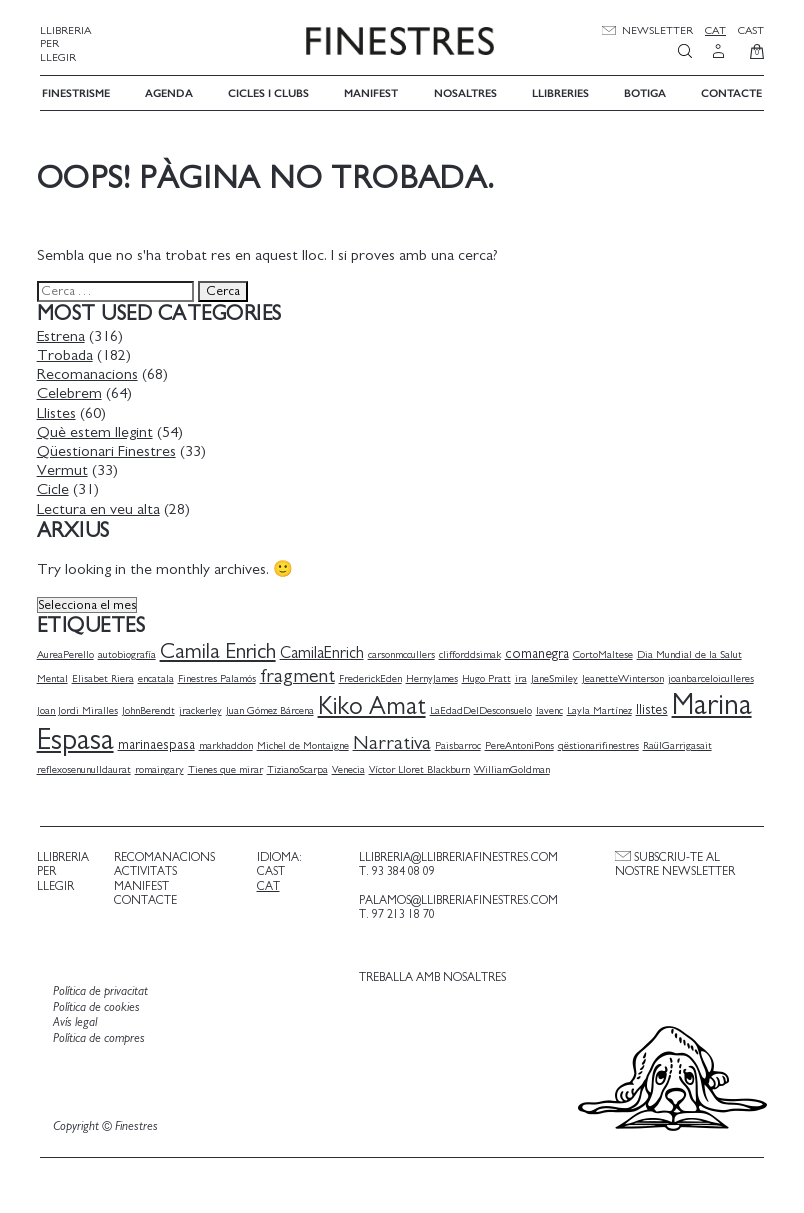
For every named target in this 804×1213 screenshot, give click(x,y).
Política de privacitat (103, 990)
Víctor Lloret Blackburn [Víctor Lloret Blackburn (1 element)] (422, 767)
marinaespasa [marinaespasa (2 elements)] (159, 744)
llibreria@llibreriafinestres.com (456, 855)
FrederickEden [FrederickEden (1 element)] (373, 676)
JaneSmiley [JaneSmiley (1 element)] (557, 676)
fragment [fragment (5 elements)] (300, 674)
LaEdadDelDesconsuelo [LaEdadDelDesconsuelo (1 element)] (484, 709)
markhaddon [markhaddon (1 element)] (229, 744)
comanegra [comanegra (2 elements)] (540, 652)
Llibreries (560, 91)
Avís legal (78, 1021)
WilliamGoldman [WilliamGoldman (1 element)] (515, 767)
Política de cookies (99, 1005)
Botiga (645, 91)
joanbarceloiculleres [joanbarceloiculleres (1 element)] (714, 676)
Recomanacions (90, 373)
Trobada (68, 353)
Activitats (147, 870)
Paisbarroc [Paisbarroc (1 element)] (461, 744)
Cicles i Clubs (268, 91)
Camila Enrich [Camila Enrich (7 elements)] (221, 649)
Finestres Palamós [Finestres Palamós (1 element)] (220, 676)
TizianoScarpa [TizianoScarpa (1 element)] (300, 767)
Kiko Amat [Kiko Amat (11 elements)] (375, 705)
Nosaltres (465, 91)
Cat (715, 30)
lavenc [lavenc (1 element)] (552, 709)
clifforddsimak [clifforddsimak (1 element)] (473, 652)
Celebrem (72, 392)
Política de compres (102, 1036)
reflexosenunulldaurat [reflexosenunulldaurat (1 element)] (87, 767)
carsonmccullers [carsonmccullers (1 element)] (404, 652)
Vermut (65, 468)
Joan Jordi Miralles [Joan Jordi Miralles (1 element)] (80, 709)
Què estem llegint (98, 430)
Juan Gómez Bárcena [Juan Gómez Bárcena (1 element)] (273, 709)
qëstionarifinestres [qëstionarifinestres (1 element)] (601, 744)
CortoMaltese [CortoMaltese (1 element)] (606, 652)
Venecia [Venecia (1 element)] (351, 767)
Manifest (371, 91)
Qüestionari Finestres (109, 449)
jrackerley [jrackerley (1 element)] (203, 709)
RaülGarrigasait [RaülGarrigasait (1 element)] (680, 744)
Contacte (731, 91)
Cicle (56, 488)
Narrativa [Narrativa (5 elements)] (395, 742)
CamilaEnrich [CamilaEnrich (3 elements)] (325, 651)
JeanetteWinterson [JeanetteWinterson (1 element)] (626, 676)
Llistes (59, 411)
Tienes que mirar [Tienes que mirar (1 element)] (228, 767)
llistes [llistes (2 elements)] (655, 709)
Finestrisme (76, 91)
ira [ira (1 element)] (524, 676)
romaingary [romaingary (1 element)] (162, 767)
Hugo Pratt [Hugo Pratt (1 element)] (489, 676)
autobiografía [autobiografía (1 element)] (130, 652)
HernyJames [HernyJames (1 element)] (435, 676)
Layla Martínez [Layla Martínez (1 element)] (602, 709)
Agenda (169, 91)
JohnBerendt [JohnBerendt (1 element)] (151, 709)
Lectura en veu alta (101, 507)
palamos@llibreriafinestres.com (456, 898)
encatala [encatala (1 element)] (159, 676)
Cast (751, 30)
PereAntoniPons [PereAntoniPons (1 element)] (522, 744)
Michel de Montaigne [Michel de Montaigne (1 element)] (306, 744)
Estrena (64, 334)
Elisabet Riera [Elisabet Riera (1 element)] (106, 676)
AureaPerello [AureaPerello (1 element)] (68, 652)
